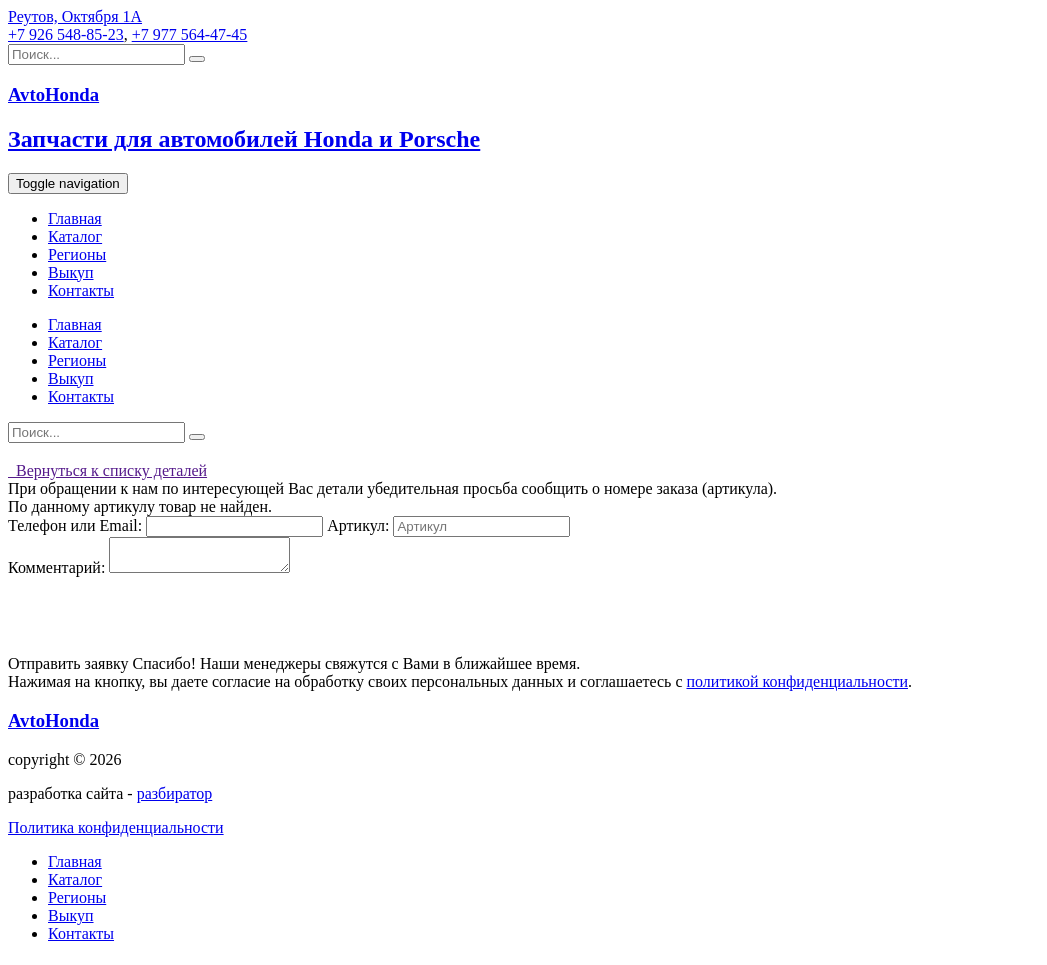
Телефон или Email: (75, 525)
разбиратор (175, 799)
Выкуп (71, 272)
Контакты (81, 290)
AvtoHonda (53, 726)
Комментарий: (56, 573)
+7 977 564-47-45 (190, 34)
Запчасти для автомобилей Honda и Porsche (244, 139)
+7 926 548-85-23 (66, 34)
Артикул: (358, 525)
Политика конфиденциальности (116, 833)
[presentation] (160, 622)
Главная (75, 218)
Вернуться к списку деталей (107, 470)
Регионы (77, 254)
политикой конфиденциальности (797, 687)
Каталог (75, 236)
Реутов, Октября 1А (75, 16)
